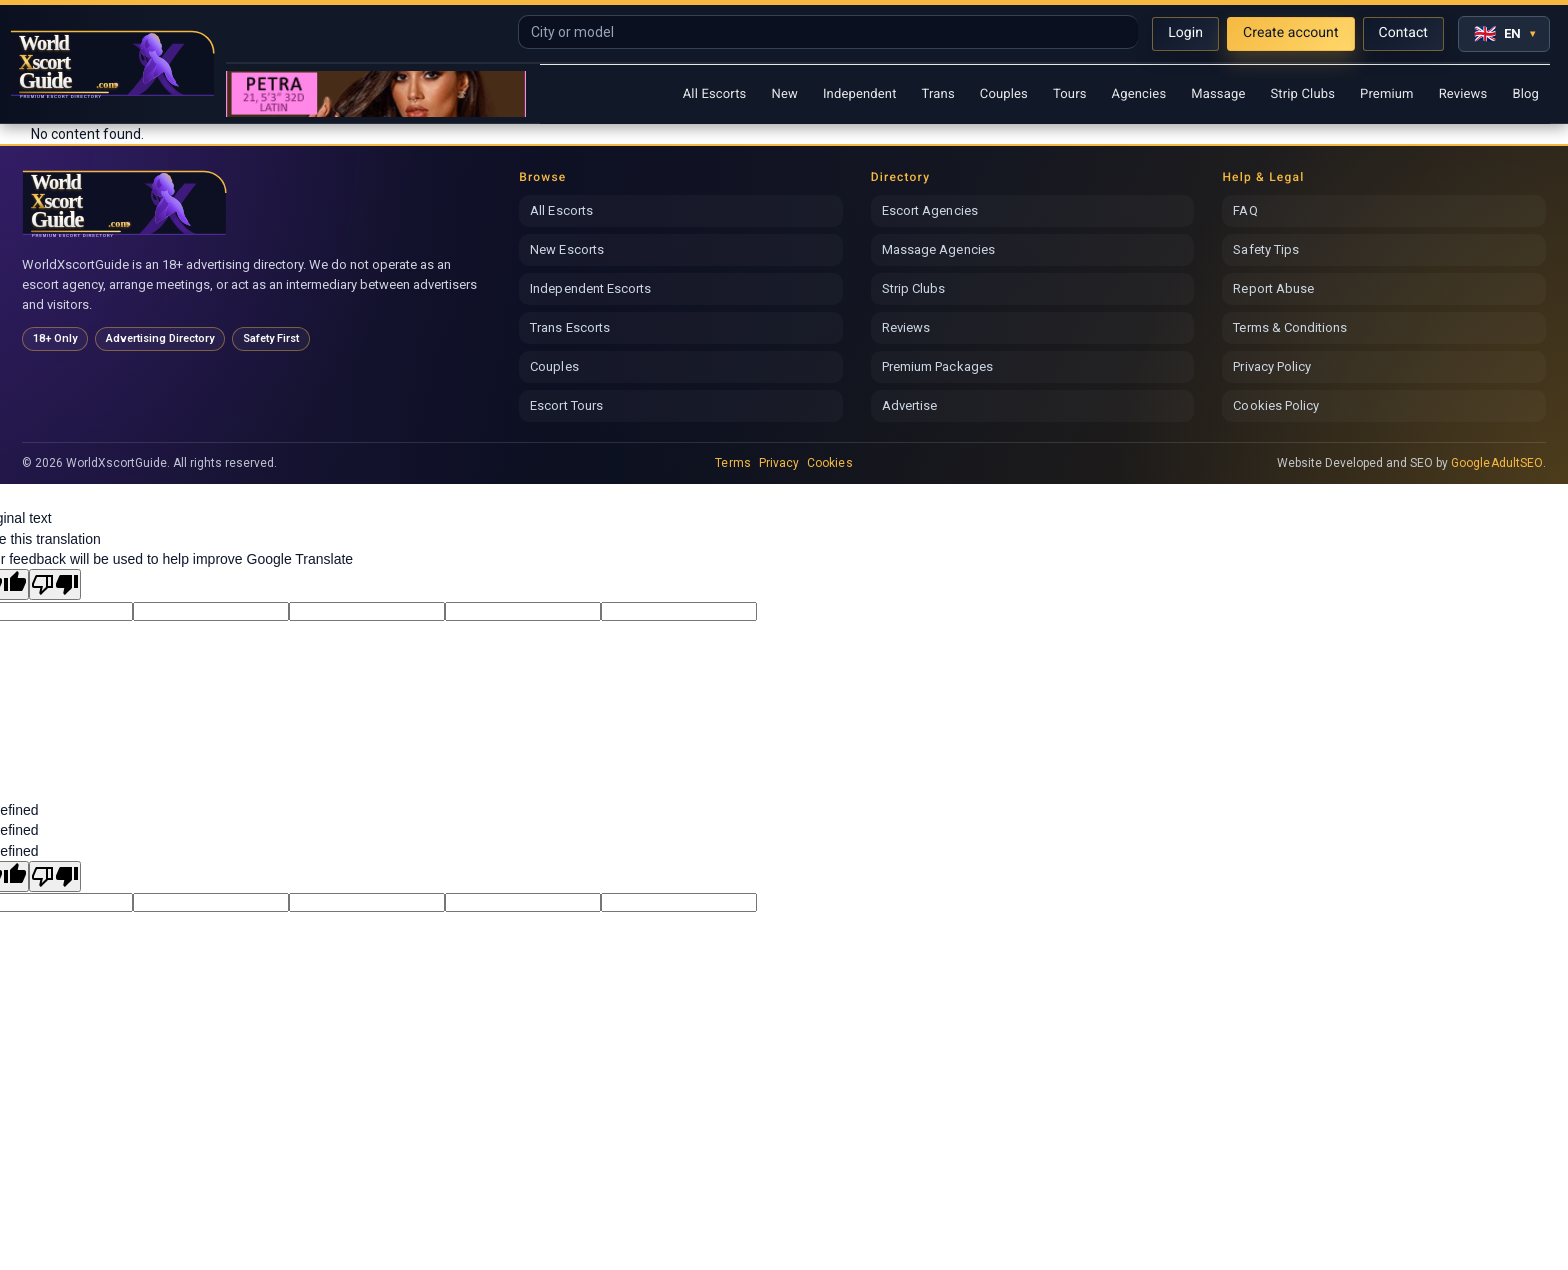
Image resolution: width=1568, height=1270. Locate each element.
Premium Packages (937, 366)
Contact (1403, 33)
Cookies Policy (1276, 405)
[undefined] (55, 876)
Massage (1218, 94)
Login (1185, 33)
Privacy (779, 463)
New (784, 94)
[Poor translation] (55, 584)
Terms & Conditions (1290, 327)
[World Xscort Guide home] (124, 203)
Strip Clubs (1302, 94)
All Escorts (715, 94)
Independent (860, 94)
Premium (1387, 94)
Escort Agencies (930, 210)
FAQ (1245, 210)
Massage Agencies (938, 249)
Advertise (910, 405)
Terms (732, 463)
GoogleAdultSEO (1497, 463)
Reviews (1463, 94)
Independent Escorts (590, 288)
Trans (938, 94)
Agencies (1139, 94)
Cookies (829, 463)
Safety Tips (1266, 249)
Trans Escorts (570, 327)
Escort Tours (566, 405)
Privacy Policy (1272, 366)
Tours (1070, 94)
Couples (1004, 94)
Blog (1525, 94)
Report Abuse (1273, 288)
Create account (1291, 33)
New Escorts (567, 249)
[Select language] (1504, 34)
